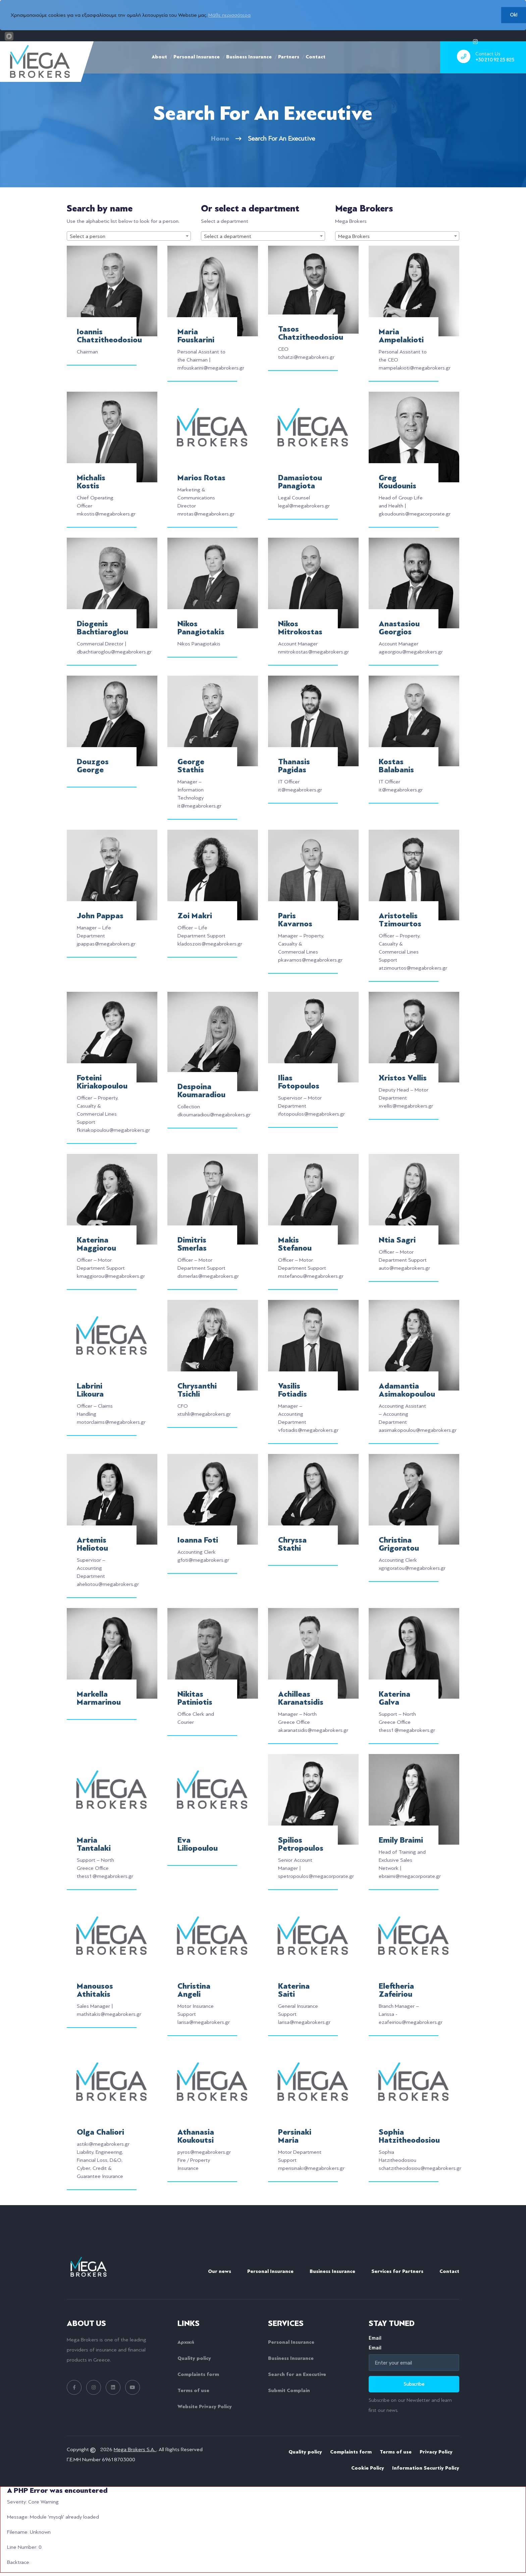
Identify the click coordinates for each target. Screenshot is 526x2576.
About (159, 57)
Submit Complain (289, 2390)
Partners (288, 57)
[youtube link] (132, 2387)
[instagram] (475, 41)
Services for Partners (397, 2271)
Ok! (513, 15)
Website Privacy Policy (204, 2406)
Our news (219, 2271)
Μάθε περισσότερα (229, 15)
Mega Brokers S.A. (135, 2449)
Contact (315, 57)
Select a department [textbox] (227, 236)
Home (220, 138)
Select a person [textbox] (87, 236)
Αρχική (185, 2342)
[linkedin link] (113, 2387)
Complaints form (198, 2374)
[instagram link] (93, 2387)
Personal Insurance (196, 57)
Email (414, 2343)
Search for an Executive (297, 2374)
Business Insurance (249, 57)
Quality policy (194, 2358)
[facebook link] (74, 2387)
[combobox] (129, 236)
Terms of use (193, 2390)
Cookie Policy (367, 2468)
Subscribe (414, 2384)
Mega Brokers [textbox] (354, 236)
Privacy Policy (436, 2452)
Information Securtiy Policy (425, 2468)
